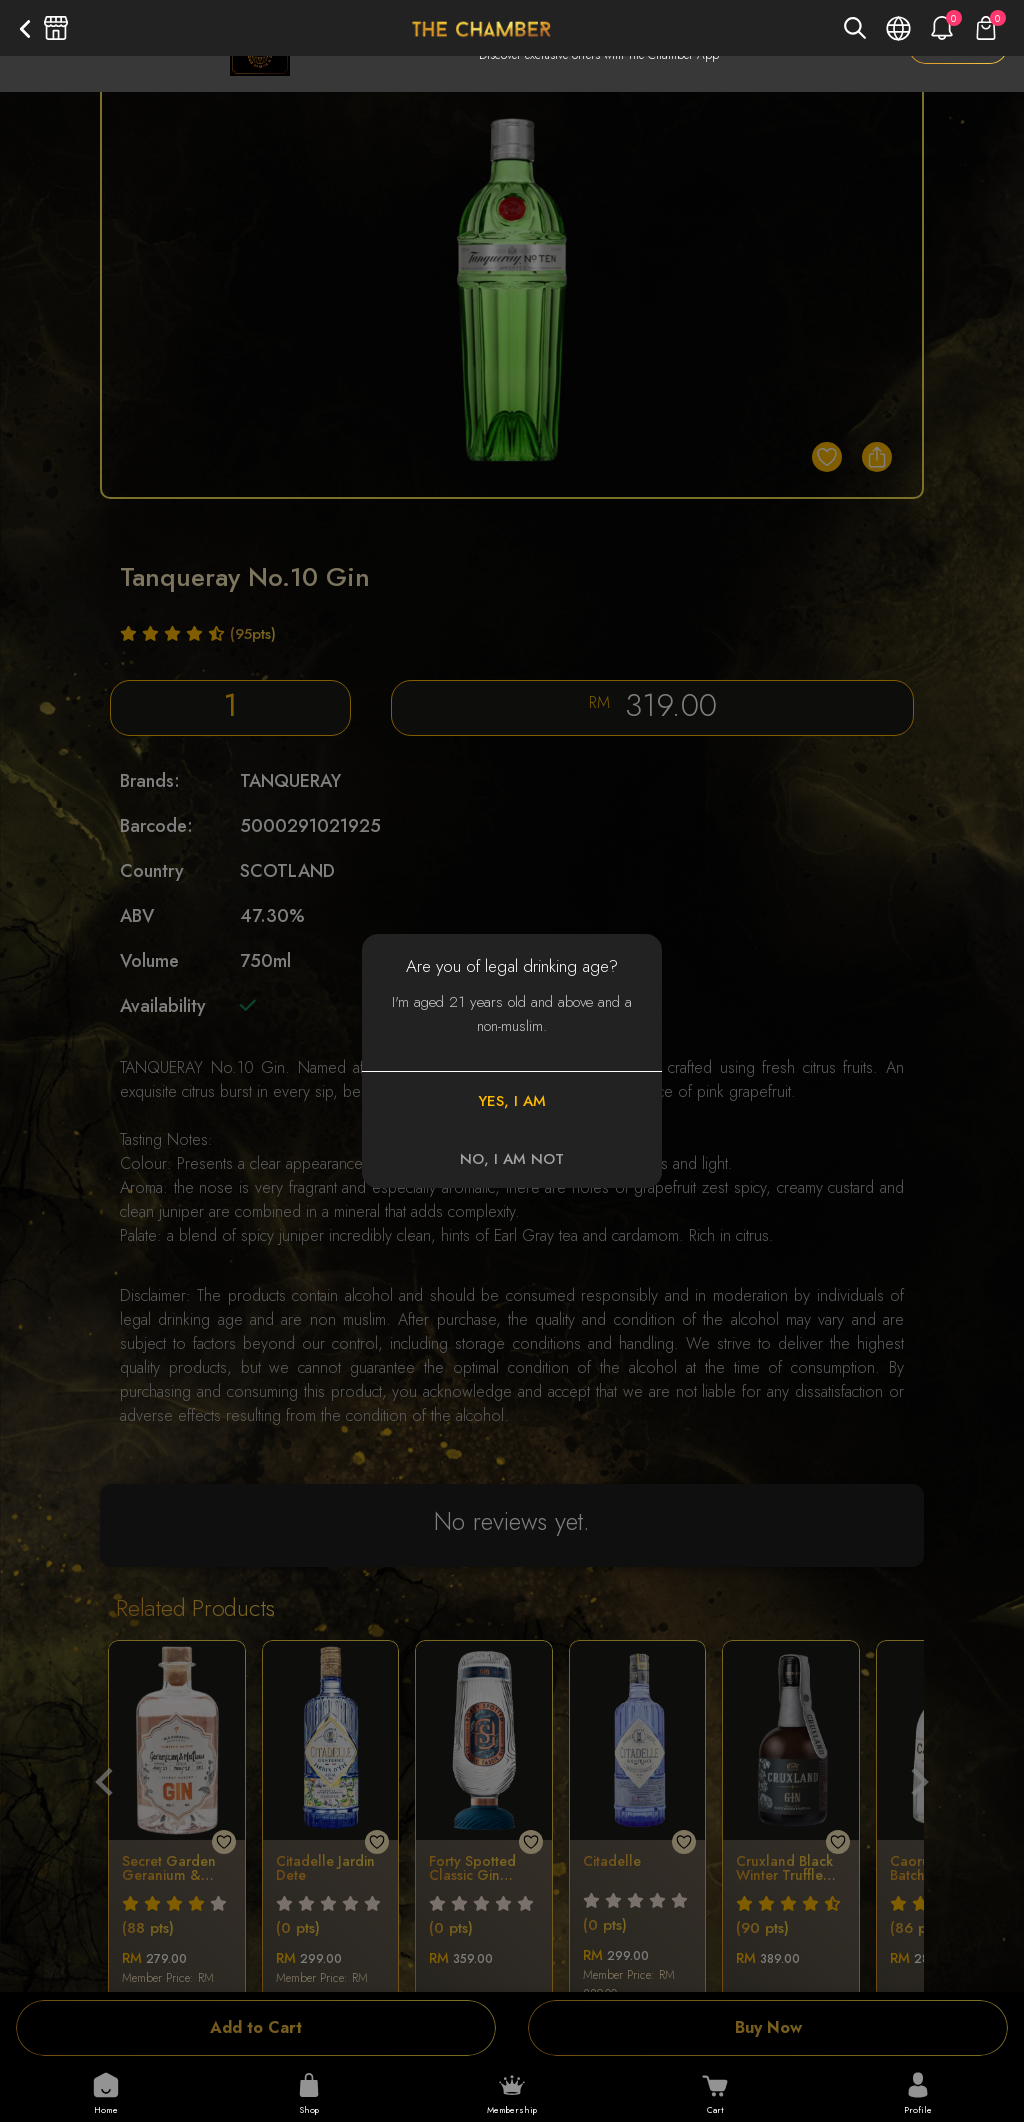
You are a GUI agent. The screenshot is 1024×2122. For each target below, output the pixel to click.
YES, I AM (512, 1101)
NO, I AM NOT (512, 1159)
